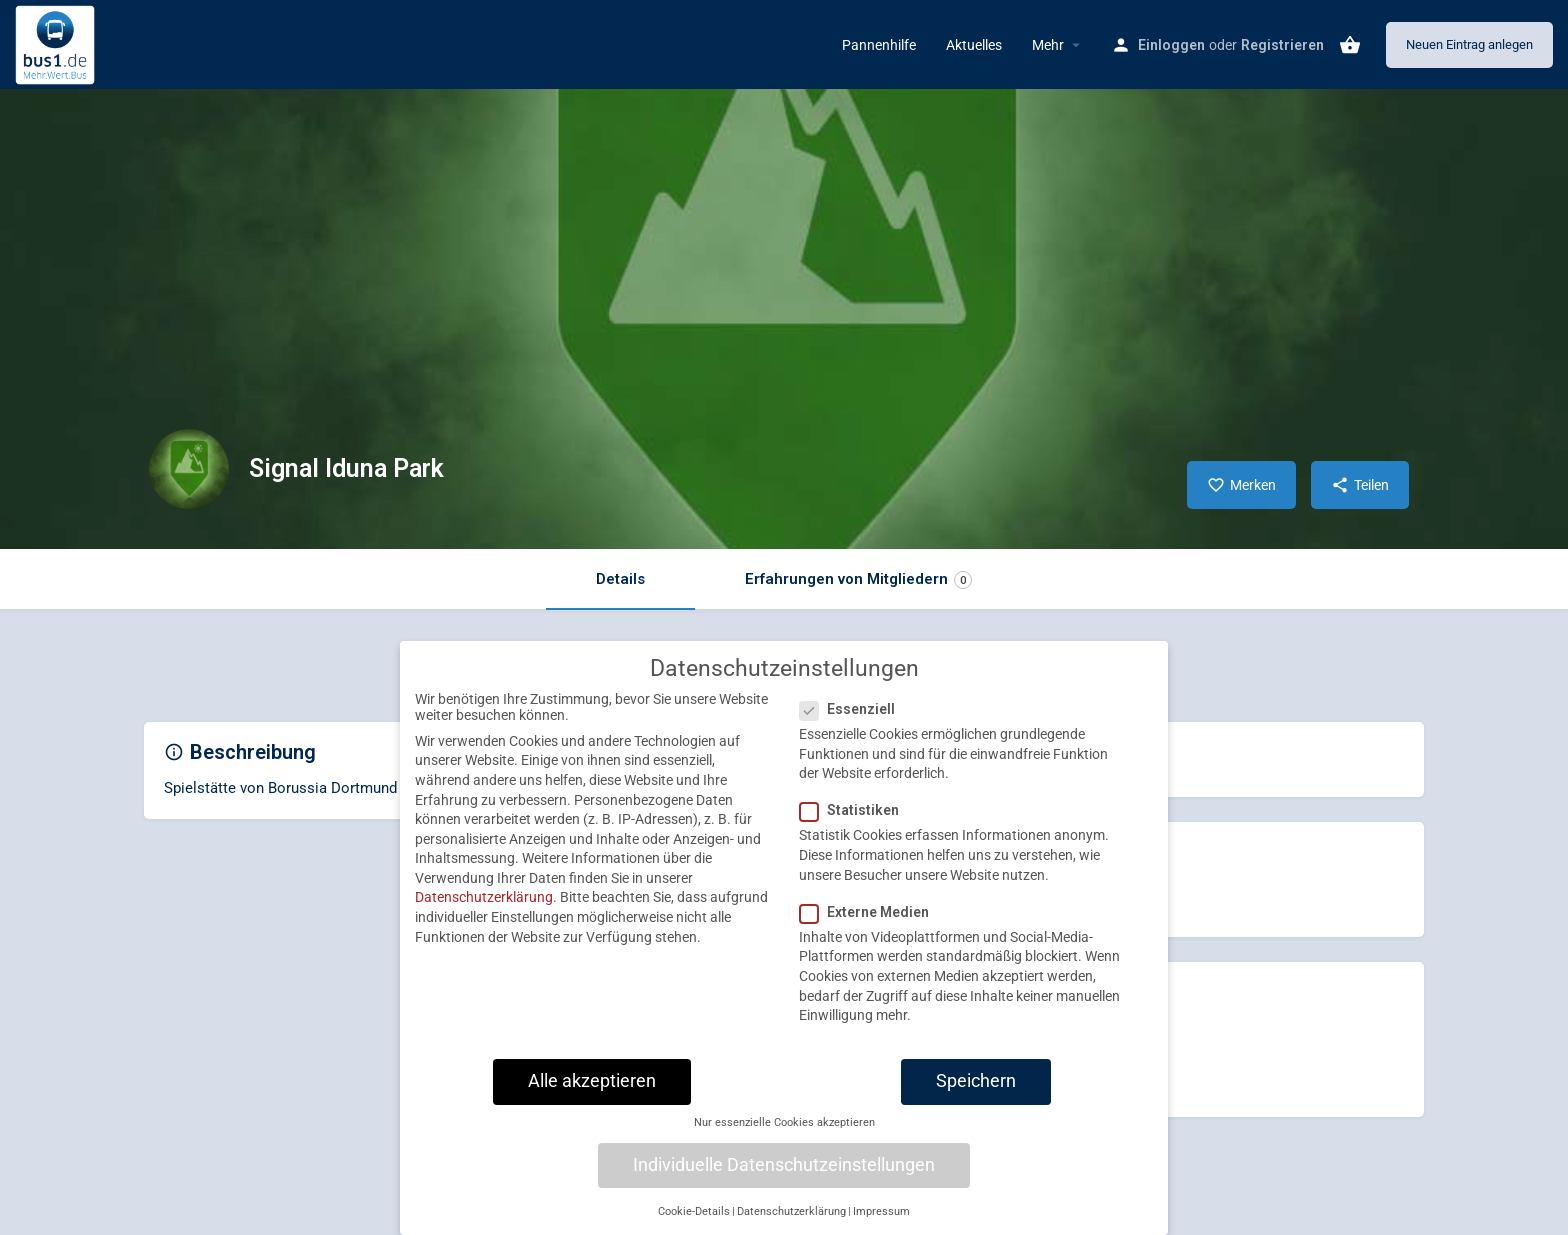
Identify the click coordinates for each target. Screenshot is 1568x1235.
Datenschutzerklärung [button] (791, 1225)
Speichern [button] (976, 1095)
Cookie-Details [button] (694, 1225)
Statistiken (855, 825)
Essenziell (853, 724)
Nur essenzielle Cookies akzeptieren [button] (784, 1137)
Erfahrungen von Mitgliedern (858, 579)
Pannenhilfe (879, 45)
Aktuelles (974, 45)
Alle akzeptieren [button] (592, 1095)
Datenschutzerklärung (484, 912)
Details (620, 579)
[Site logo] (57, 43)
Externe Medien (870, 926)
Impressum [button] (881, 1225)
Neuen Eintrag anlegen (1469, 44)
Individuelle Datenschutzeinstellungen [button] (784, 1179)
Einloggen (1171, 45)
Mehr (1048, 45)
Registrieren (1282, 45)
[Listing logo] (189, 469)
